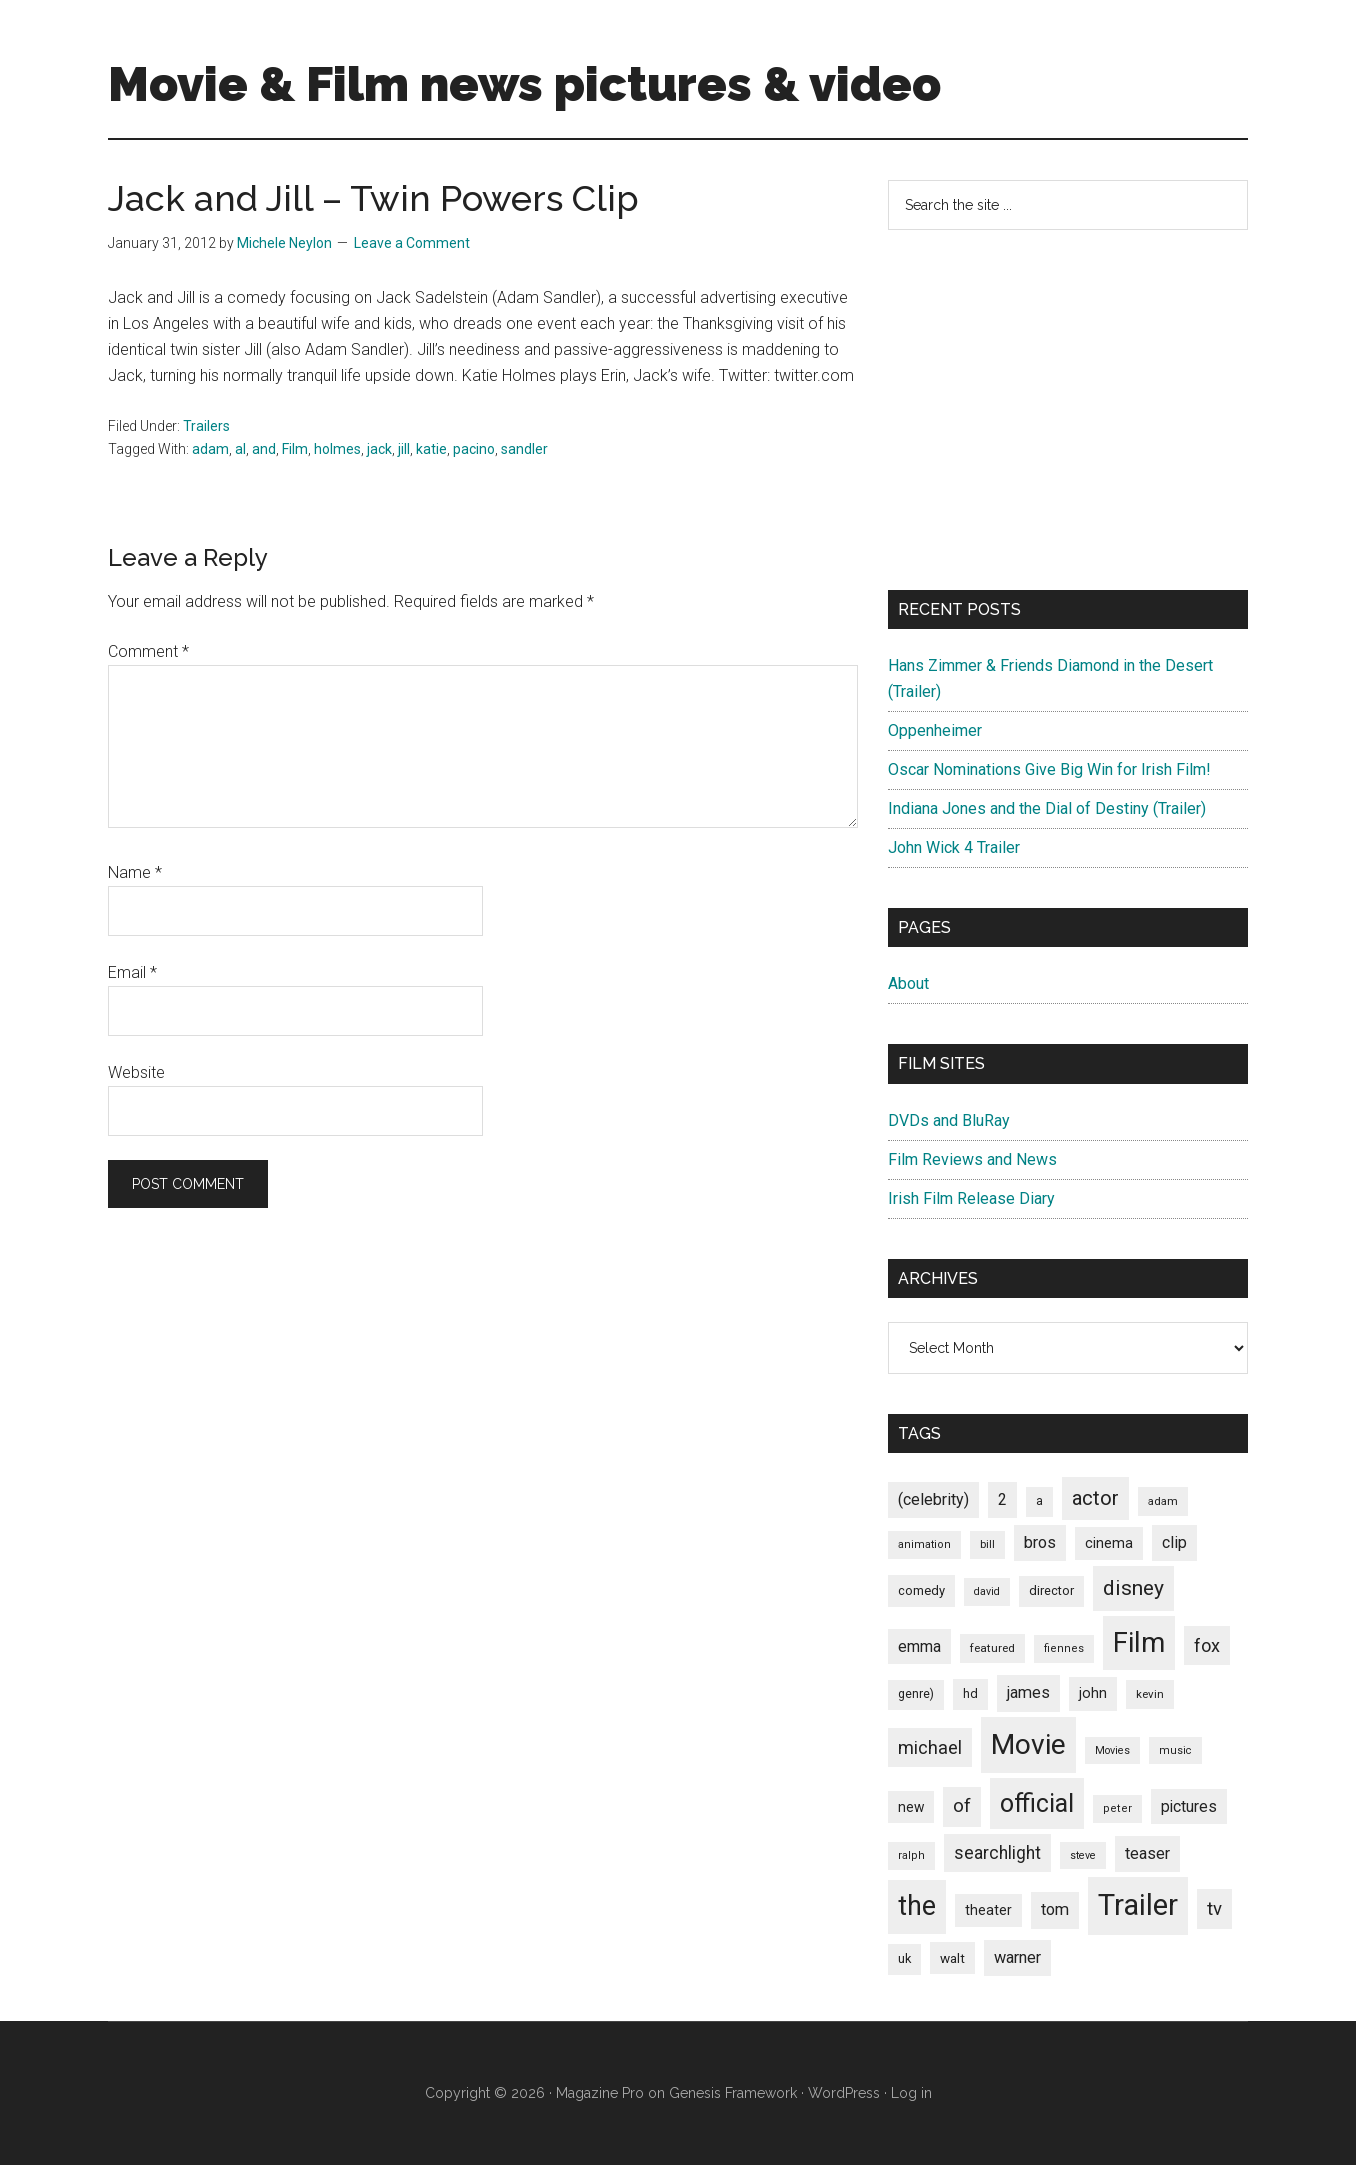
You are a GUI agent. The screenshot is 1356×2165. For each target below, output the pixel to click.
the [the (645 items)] (917, 1906)
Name (135, 872)
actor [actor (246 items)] (1095, 1498)
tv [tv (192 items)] (1214, 1909)
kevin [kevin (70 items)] (1150, 1694)
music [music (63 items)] (1175, 1750)
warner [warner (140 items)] (1017, 1957)
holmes (337, 449)
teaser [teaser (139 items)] (1147, 1853)
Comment (148, 651)
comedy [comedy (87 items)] (921, 1590)
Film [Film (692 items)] (1139, 1642)
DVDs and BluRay (949, 1120)
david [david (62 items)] (987, 1591)
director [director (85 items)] (1051, 1590)
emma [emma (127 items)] (919, 1646)
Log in (911, 2093)
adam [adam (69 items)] (1163, 1501)
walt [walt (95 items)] (952, 1958)
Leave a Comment (412, 243)
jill (404, 449)
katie (431, 449)
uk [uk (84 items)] (904, 1958)
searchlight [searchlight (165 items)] (997, 1853)
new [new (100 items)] (911, 1807)
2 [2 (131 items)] (1002, 1499)
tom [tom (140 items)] (1055, 1909)
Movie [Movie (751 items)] (1028, 1744)
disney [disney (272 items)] (1133, 1587)
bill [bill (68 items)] (987, 1544)
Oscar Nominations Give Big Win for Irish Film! (1049, 769)
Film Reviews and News (972, 1159)
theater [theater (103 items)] (988, 1910)
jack (379, 449)
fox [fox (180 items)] (1207, 1645)
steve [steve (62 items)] (1083, 1855)
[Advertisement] (1068, 410)
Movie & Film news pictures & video (524, 84)
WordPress (844, 2093)
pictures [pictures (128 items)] (1189, 1806)
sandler (524, 449)
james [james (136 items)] (1028, 1692)
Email (132, 972)
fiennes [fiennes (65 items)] (1064, 1648)
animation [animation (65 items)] (924, 1544)
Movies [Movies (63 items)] (1112, 1750)
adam (210, 449)
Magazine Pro (600, 2093)
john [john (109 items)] (1093, 1693)
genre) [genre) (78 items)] (916, 1694)
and (264, 449)
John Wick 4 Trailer (954, 847)
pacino (474, 449)
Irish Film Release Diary (971, 1198)
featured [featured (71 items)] (992, 1648)
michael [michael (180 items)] (930, 1747)
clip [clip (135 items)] (1174, 1542)
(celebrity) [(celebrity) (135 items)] (933, 1499)
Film (295, 449)
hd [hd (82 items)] (970, 1693)
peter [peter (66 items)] (1117, 1808)
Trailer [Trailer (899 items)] (1138, 1905)
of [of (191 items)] (962, 1806)
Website (136, 1072)
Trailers (206, 426)
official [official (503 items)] (1037, 1803)
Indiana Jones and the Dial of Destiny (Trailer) (1047, 808)
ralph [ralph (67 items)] (911, 1855)
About (908, 983)
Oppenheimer (935, 730)
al (240, 449)
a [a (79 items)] (1039, 1501)
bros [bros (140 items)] (1040, 1542)
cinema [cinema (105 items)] (1109, 1543)
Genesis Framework (733, 2093)
